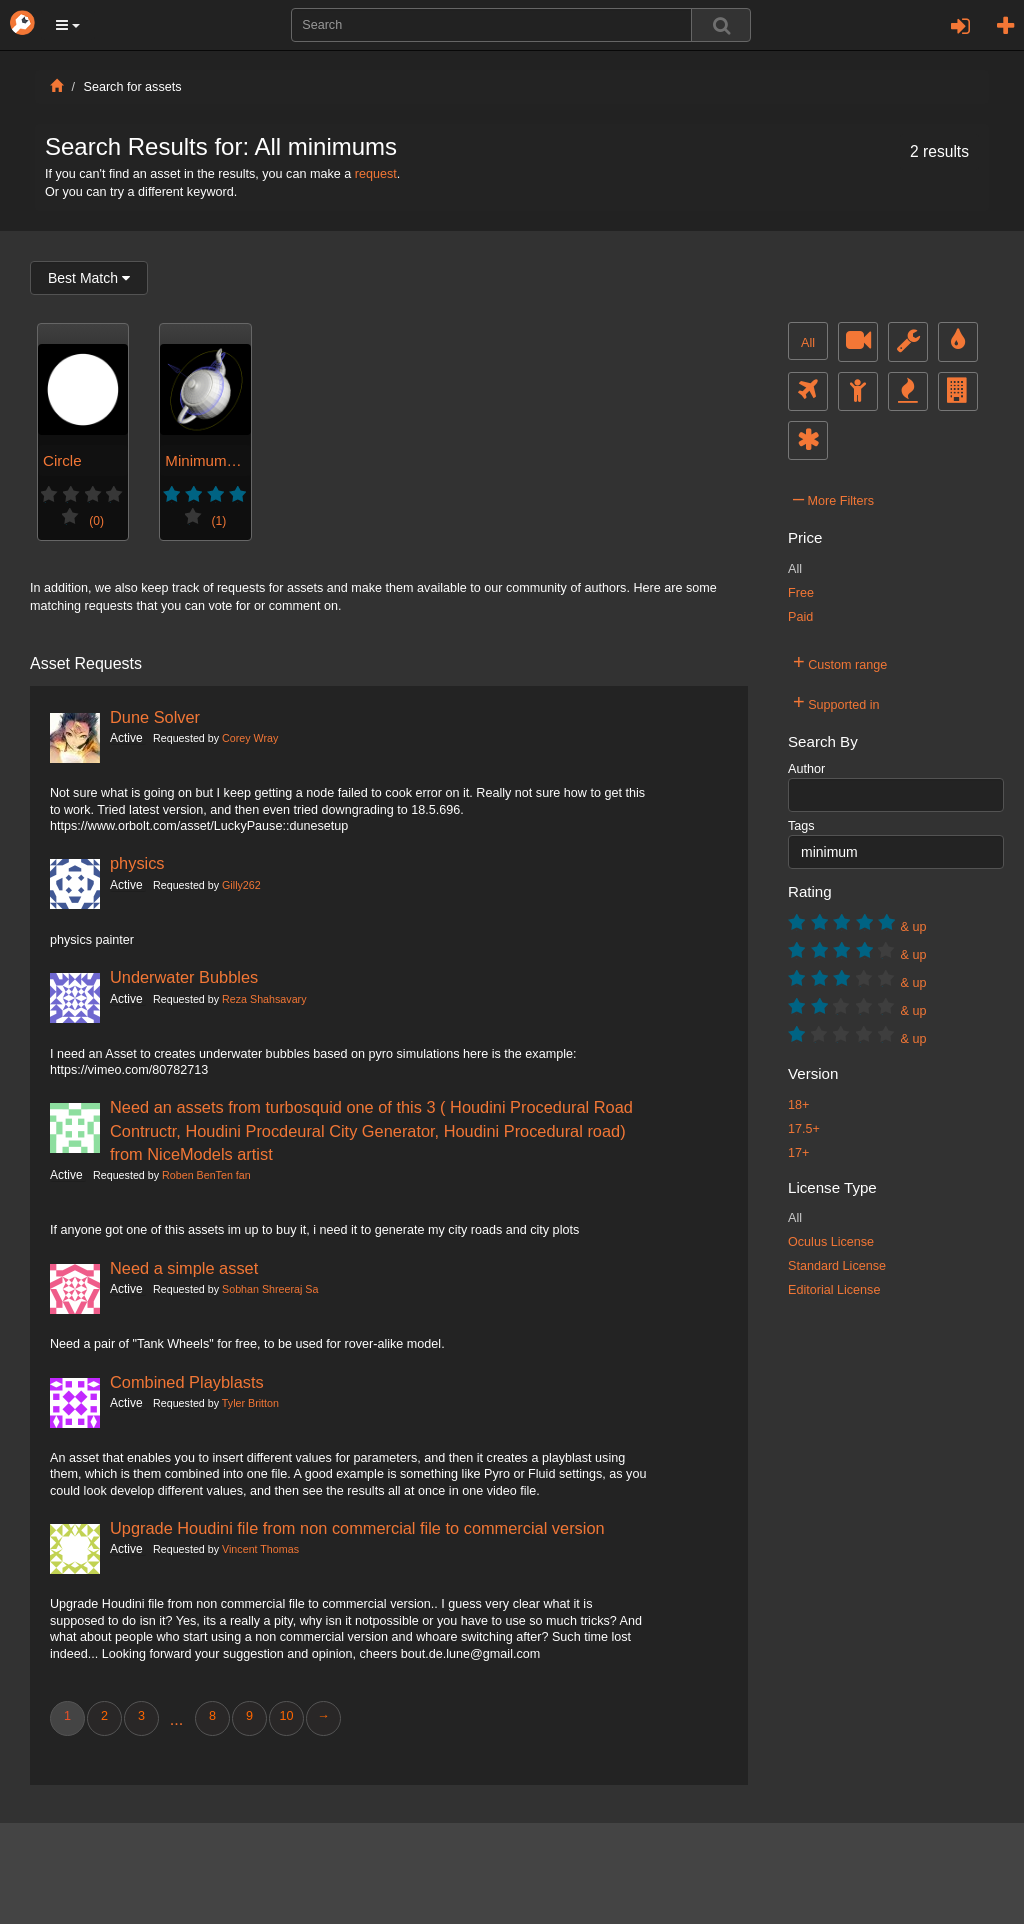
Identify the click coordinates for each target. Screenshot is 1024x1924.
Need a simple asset (184, 1268)
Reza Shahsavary (264, 999)
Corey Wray (250, 738)
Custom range (840, 662)
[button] (68, 25)
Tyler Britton (250, 1403)
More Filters (833, 498)
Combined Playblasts (187, 1382)
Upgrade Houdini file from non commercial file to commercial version (357, 1528)
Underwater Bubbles (184, 977)
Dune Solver (155, 717)
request (376, 174)
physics (137, 863)
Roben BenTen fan (206, 1175)
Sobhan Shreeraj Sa (270, 1289)
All (808, 343)
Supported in (836, 702)
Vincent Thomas (260, 1549)
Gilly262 (241, 885)
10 (286, 1716)
